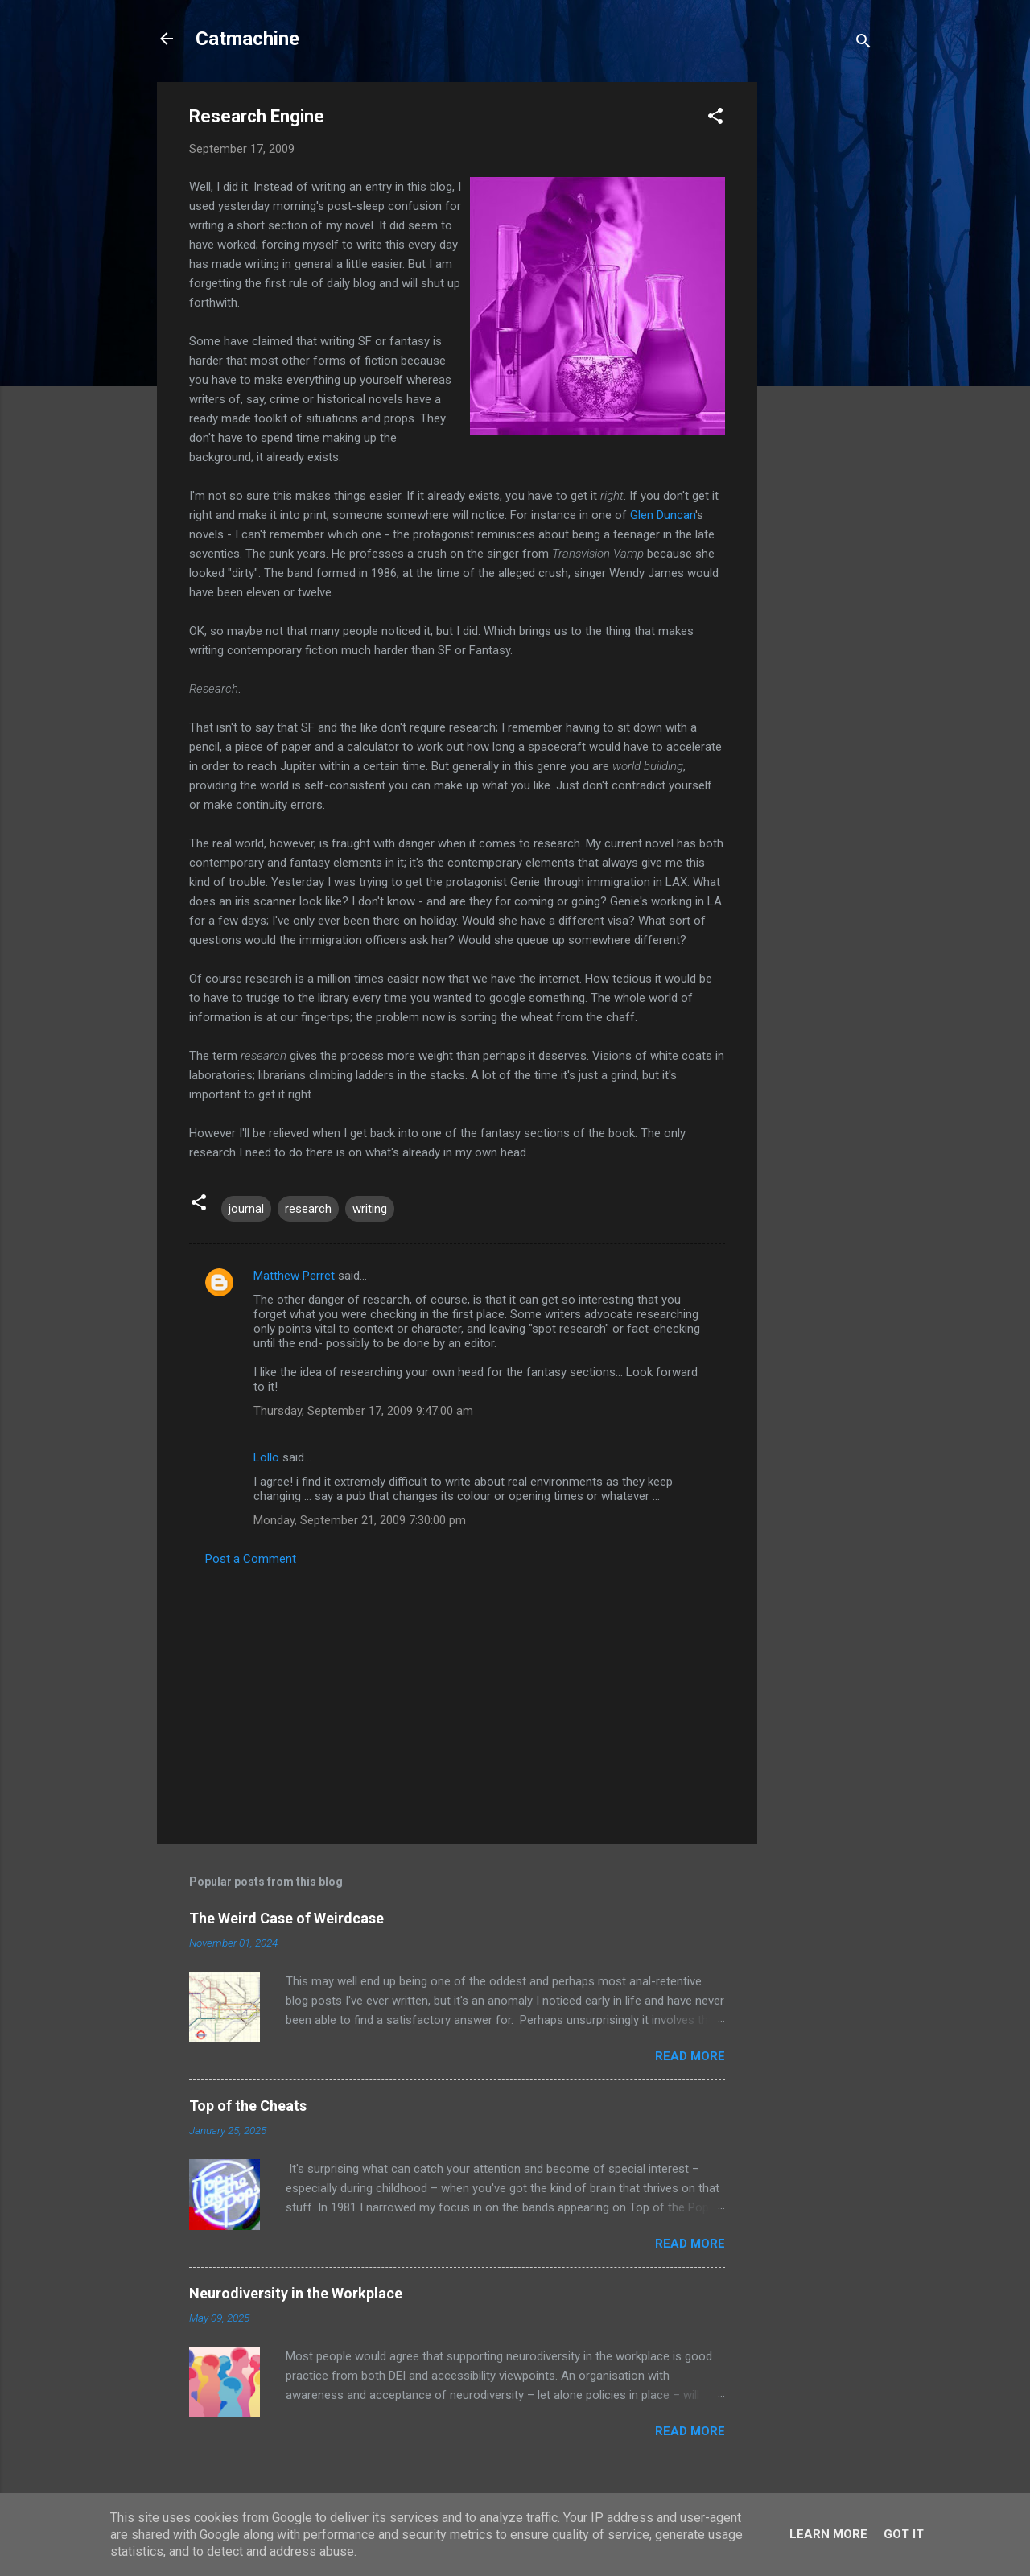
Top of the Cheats (248, 2105)
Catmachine (247, 38)
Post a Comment (250, 1559)
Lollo (266, 1457)
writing (369, 1208)
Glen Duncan (662, 515)
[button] (715, 118)
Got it (904, 2534)
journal (246, 1208)
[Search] (863, 43)
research (308, 1208)
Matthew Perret (294, 1275)
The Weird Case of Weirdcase (286, 1918)
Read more (690, 2056)
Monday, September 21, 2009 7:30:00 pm (359, 1520)
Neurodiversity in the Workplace (295, 2293)
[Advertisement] (821, 323)
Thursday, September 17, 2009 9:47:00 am (363, 1410)
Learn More (828, 2534)
